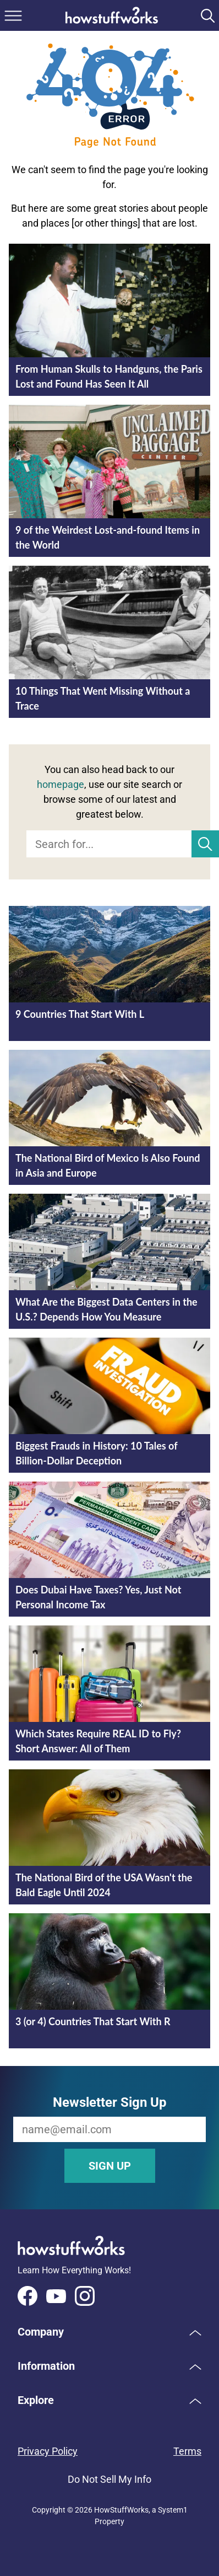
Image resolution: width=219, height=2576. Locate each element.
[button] (109, 2331)
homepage (60, 784)
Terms (187, 2451)
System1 (173, 2509)
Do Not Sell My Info (109, 2479)
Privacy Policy (48, 2451)
